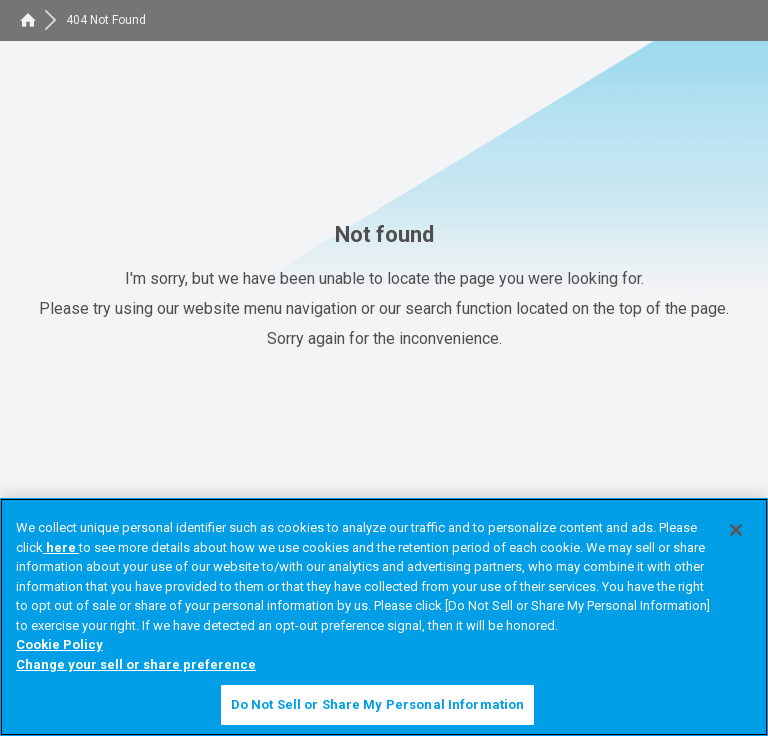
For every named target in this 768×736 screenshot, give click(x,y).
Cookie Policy (59, 644)
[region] (384, 617)
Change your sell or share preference (136, 664)
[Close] (736, 530)
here (61, 547)
